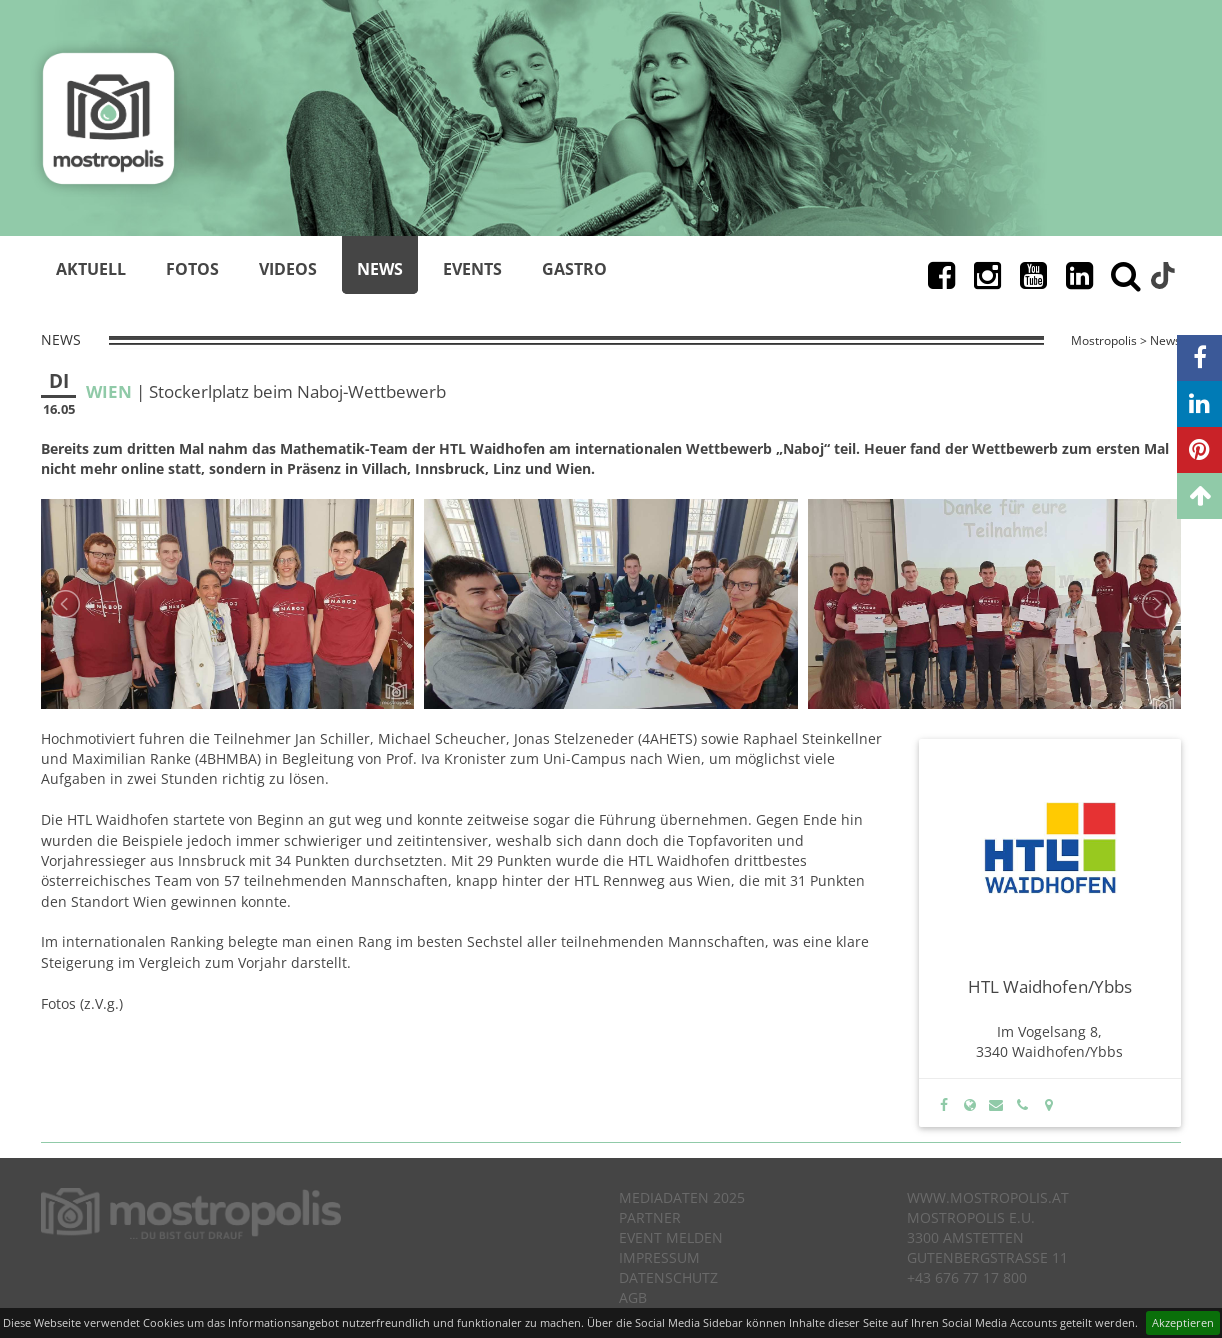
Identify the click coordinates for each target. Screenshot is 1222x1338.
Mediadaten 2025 (682, 1197)
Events (472, 269)
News (380, 269)
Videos (288, 269)
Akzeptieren (1183, 1322)
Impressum (659, 1257)
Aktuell (91, 269)
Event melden (671, 1237)
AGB (633, 1297)
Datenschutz (668, 1277)
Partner (650, 1217)
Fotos (192, 269)
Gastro (574, 269)
